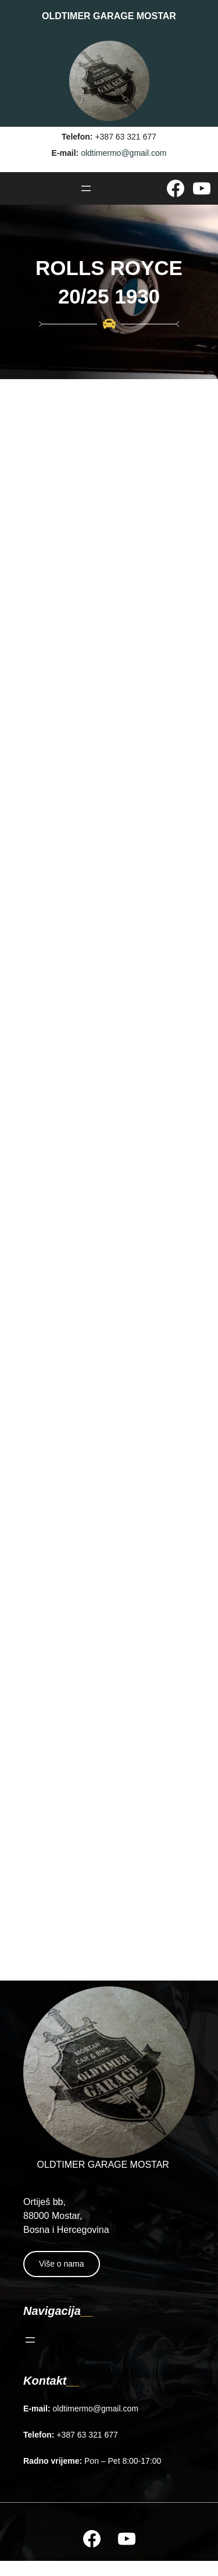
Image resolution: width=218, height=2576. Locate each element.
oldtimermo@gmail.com (123, 153)
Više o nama (61, 2263)
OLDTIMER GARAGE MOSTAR (109, 16)
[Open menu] (86, 188)
